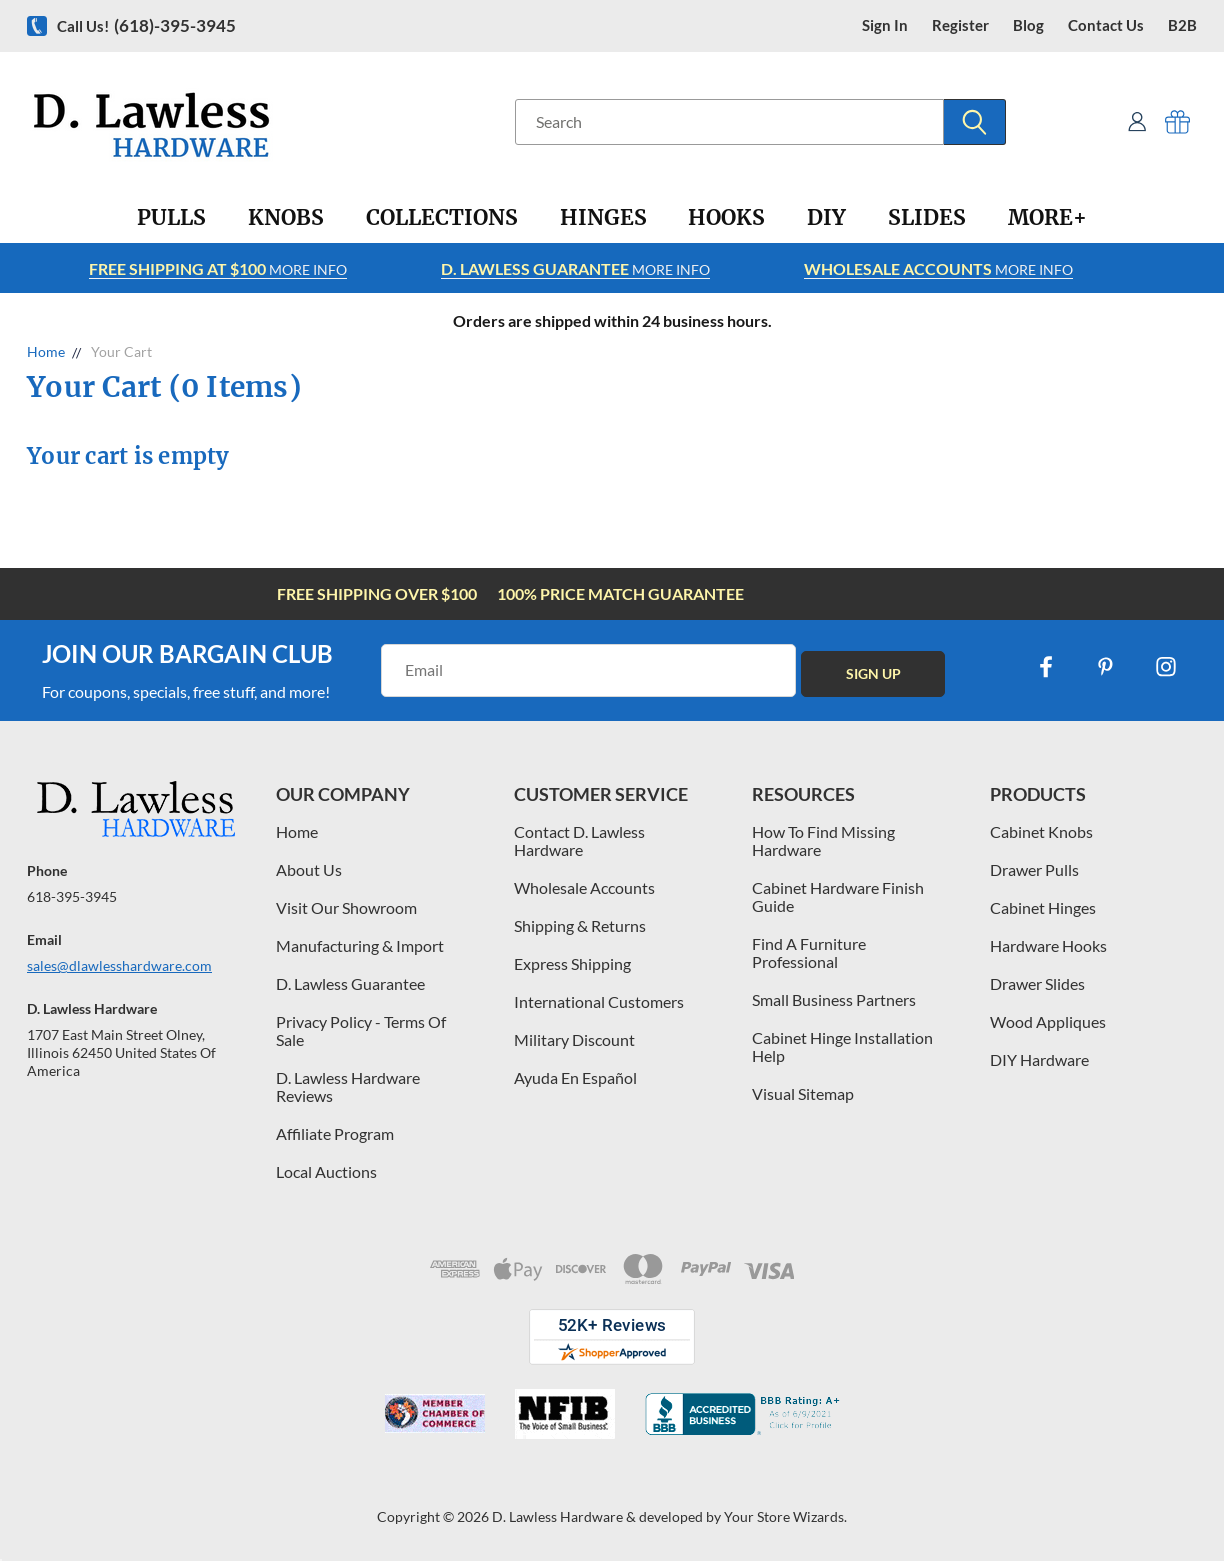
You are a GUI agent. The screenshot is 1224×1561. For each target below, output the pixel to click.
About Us (309, 869)
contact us (1106, 25)
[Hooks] (726, 218)
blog (1028, 25)
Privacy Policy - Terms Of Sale (361, 1030)
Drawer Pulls (1034, 869)
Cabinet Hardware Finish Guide (838, 896)
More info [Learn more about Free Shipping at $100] (218, 268)
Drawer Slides (1037, 983)
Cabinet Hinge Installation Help (842, 1046)
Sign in (885, 25)
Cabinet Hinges (1043, 907)
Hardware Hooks (1048, 945)
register (960, 25)
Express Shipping (572, 963)
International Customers (599, 1001)
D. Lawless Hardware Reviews (348, 1086)
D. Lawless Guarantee (350, 983)
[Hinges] (603, 218)
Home (297, 831)
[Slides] (927, 218)
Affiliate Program (335, 1133)
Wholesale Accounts (584, 887)
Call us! (146, 25)
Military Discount (574, 1039)
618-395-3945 (72, 896)
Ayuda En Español (575, 1077)
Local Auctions (326, 1171)
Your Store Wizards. (785, 1516)
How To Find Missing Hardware (823, 840)
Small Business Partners (834, 999)
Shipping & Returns (580, 925)
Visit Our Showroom (346, 907)
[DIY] (826, 218)
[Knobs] (286, 218)
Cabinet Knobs (1041, 831)
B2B (1182, 25)
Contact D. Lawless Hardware (579, 840)
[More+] (1047, 218)
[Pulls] (171, 218)
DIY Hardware (1039, 1059)
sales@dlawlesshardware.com (119, 965)
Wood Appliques (1048, 1021)
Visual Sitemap (803, 1093)
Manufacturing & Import (360, 945)
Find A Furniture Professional (809, 952)
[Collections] (442, 218)
